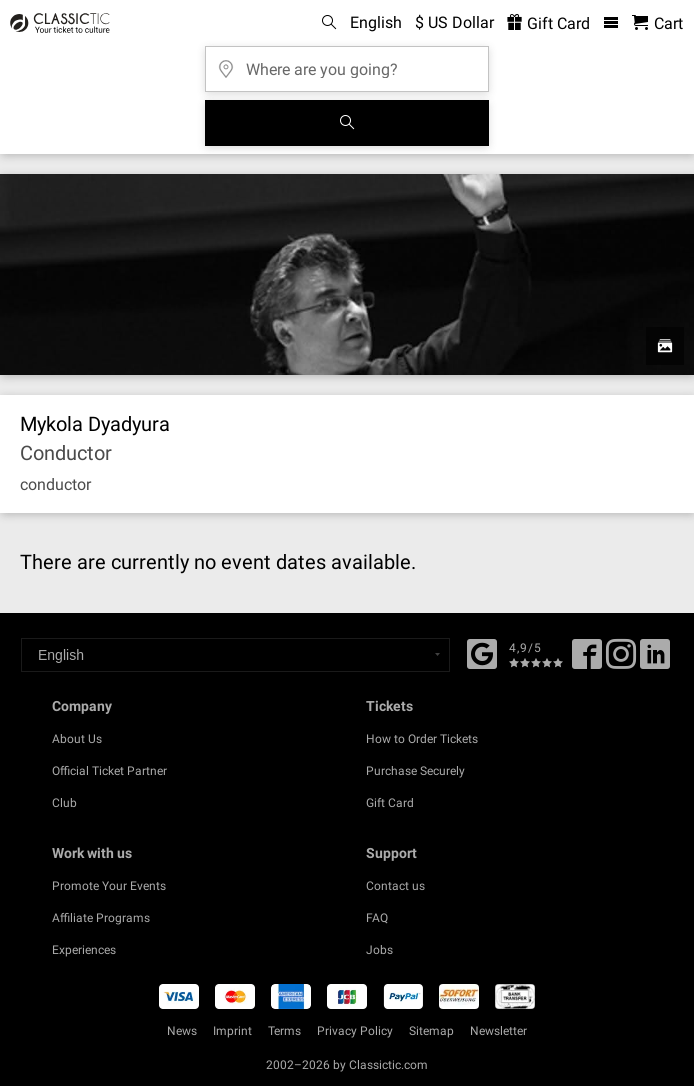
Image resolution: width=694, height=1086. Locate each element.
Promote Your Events (109, 886)
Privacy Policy (355, 1031)
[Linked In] (655, 661)
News (182, 1031)
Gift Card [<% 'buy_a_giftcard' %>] (548, 23)
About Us (77, 739)
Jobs (379, 950)
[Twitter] (621, 661)
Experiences (84, 950)
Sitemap (431, 1031)
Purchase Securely (415, 771)
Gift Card (390, 803)
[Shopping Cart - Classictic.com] (657, 23)
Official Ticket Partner (109, 771)
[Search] (347, 123)
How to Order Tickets (422, 739)
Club (64, 803)
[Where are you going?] (347, 62)
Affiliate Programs (101, 918)
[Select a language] (235, 655)
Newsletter (498, 1031)
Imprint (232, 1031)
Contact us (395, 886)
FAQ (377, 918)
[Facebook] (482, 652)
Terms (284, 1031)
